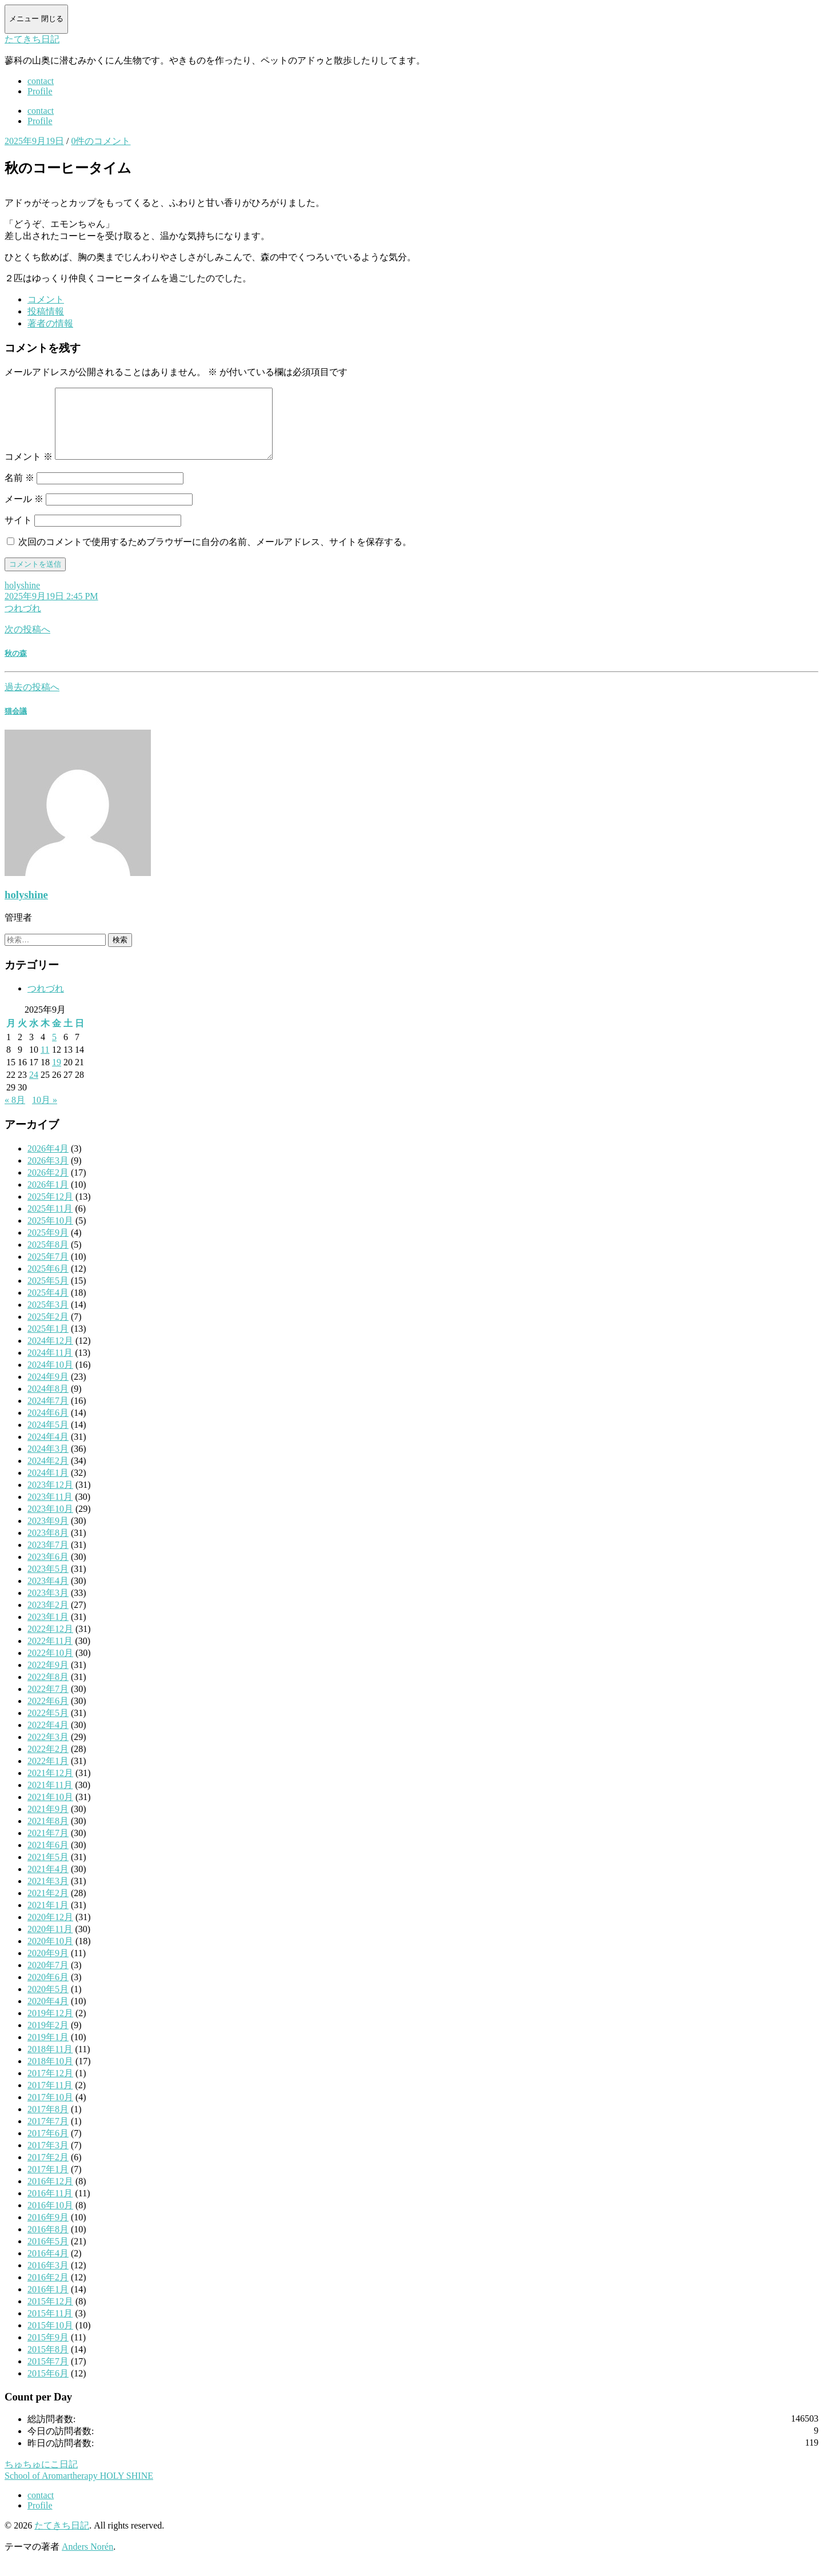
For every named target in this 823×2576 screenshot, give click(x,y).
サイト (18, 534)
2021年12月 (50, 1786)
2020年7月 (48, 1979)
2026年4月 (48, 1162)
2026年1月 (48, 1198)
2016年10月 (50, 2219)
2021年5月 (48, 1871)
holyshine (22, 599)
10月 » (44, 1113)
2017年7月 (48, 2135)
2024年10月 (50, 1378)
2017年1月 (48, 2183)
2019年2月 (48, 2039)
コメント (29, 470)
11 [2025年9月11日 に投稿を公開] (45, 1063)
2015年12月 (50, 2315)
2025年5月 (48, 1294)
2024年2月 (48, 1474)
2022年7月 (48, 1702)
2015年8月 (48, 2363)
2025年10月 (50, 1234)
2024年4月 (48, 1450)
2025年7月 (48, 1270)
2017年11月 (50, 2099)
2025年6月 (48, 1282)
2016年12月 (50, 2195)
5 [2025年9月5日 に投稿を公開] (54, 1051)
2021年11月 (50, 1798)
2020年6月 (48, 1991)
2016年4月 (48, 2267)
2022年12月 (50, 1642)
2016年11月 (50, 2207)
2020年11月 (50, 1943)
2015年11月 (50, 2327)
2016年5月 (48, 2255)
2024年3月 (48, 1462)
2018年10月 (50, 2075)
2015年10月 (50, 2339)
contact (40, 81)
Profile (40, 91)
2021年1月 (48, 1919)
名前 (19, 491)
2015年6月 (48, 2387)
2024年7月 (48, 1414)
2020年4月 (48, 2015)
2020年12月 (50, 1931)
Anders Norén (87, 2560)
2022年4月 (48, 1738)
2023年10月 (50, 1522)
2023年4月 (48, 1594)
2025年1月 (48, 1342)
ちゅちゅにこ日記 (41, 2478)
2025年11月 (50, 1222)
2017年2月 (48, 2171)
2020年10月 (50, 1955)
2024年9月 (48, 1390)
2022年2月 (48, 1762)
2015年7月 (48, 2375)
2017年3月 (48, 2159)
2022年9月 (48, 1678)
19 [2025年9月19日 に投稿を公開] (56, 1076)
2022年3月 (48, 1750)
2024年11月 (50, 1366)
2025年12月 (50, 1210)
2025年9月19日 (34, 141)
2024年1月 (48, 1486)
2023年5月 (48, 1582)
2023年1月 (48, 1630)
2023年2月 (48, 1618)
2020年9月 (48, 1967)
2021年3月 (48, 1895)
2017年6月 (48, 2147)
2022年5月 (48, 1726)
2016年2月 (48, 2291)
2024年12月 (50, 1354)
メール (24, 512)
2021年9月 (48, 1823)
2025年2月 (48, 1330)
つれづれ (23, 622)
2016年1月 (48, 2303)
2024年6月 (48, 1426)
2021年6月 (48, 1859)
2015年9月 (48, 2351)
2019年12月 (50, 2027)
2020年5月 (48, 2003)
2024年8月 (48, 1402)
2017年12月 (50, 2087)
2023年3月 (48, 1606)
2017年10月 (50, 2111)
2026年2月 (48, 1186)
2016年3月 (48, 2279)
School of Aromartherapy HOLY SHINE (79, 2489)
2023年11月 (50, 1510)
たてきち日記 (32, 39)
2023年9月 (48, 1534)
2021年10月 (50, 1810)
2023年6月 (48, 1570)
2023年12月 (50, 1498)
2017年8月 (48, 2123)
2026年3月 (48, 1174)
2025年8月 (48, 1258)
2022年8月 (48, 1690)
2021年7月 (48, 1847)
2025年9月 (48, 1246)
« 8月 (15, 1113)
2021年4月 (48, 1883)
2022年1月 (48, 1774)
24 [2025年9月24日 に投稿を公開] (33, 1088)
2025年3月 (48, 1318)
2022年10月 (50, 1666)
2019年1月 (48, 2051)
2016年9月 (48, 2231)
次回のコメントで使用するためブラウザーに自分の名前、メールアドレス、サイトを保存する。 (215, 555)
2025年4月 (48, 1306)
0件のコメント (100, 141)
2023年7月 (48, 1558)
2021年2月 (48, 1907)
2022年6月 (48, 1714)
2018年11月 (50, 2063)
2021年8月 (48, 1835)
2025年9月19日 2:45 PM (51, 610)
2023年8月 (48, 1546)
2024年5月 (48, 1438)
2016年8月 (48, 2243)
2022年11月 (50, 1654)
